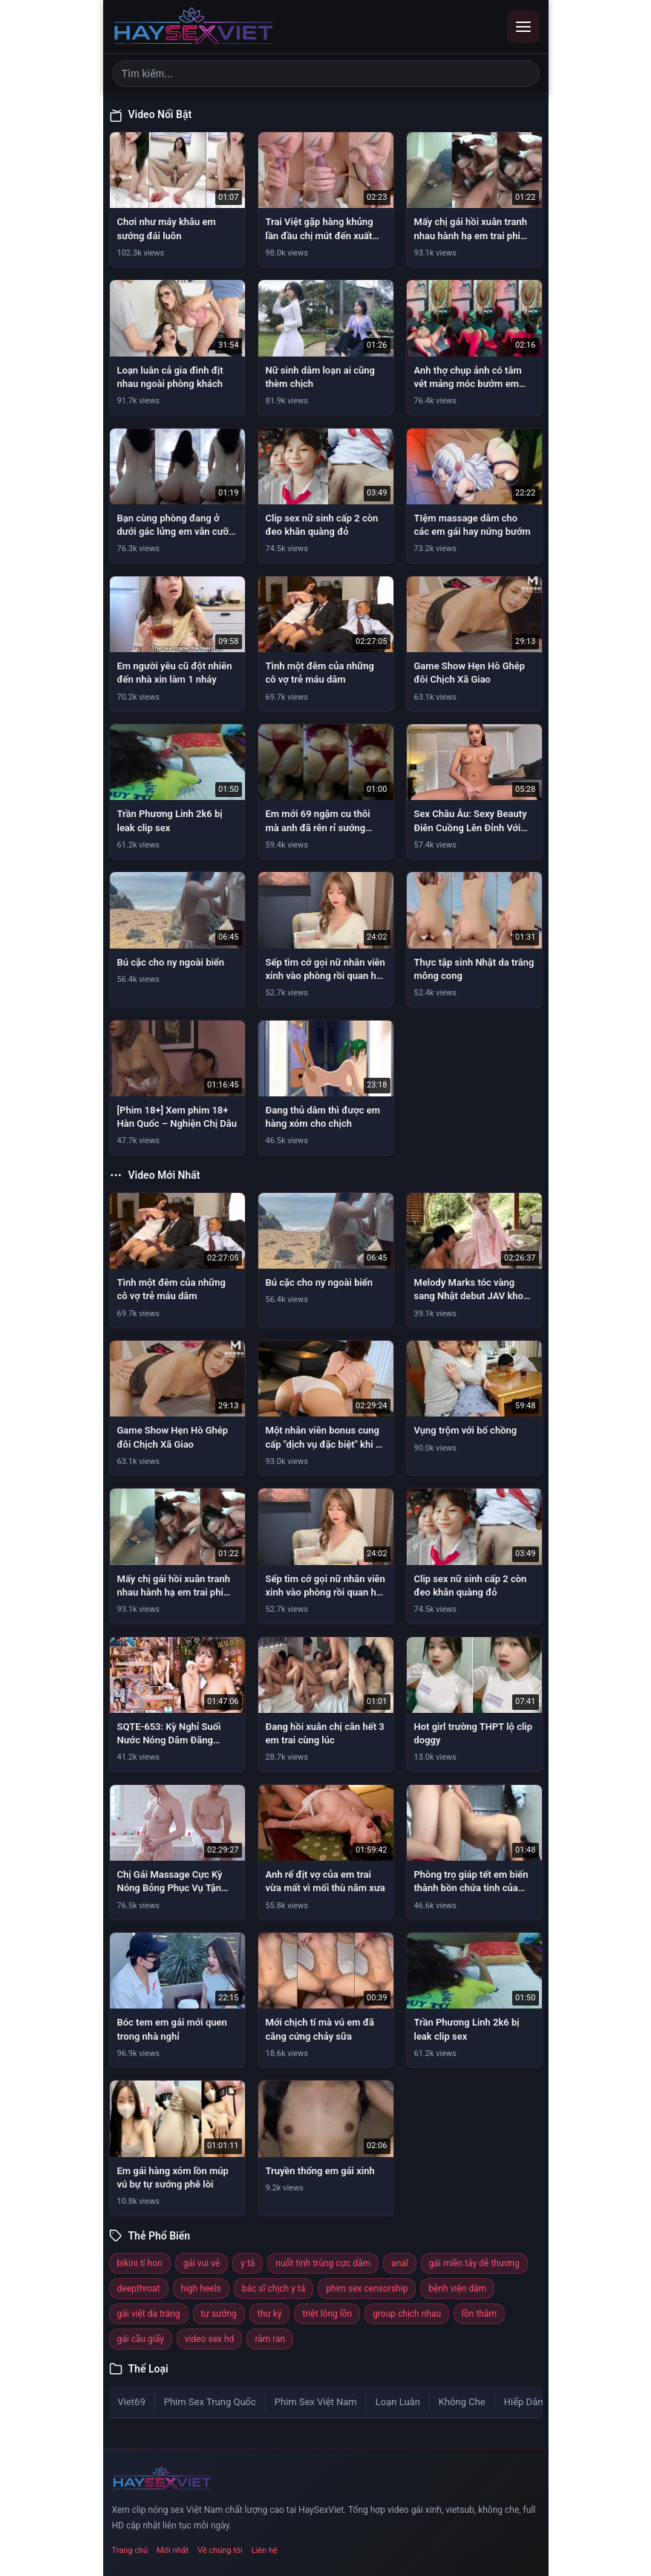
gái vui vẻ (201, 2263)
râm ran (270, 2339)
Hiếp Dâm (525, 2401)
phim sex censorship (367, 2288)
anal (399, 2263)
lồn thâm (479, 2314)
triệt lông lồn (327, 2314)
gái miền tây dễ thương (474, 2263)
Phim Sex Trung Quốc (210, 2401)
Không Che (462, 2401)
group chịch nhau (407, 2314)
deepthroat (138, 2288)
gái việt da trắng (148, 2314)
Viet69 (131, 2401)
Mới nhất (173, 2550)
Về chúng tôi (220, 2550)
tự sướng (219, 2314)
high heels (201, 2288)
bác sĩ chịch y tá (273, 2288)
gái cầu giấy (140, 2339)
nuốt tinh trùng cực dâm (322, 2263)
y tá (248, 2263)
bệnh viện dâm (457, 2288)
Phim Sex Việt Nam (316, 2401)
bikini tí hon (140, 2263)
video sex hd (210, 2339)
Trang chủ (130, 2550)
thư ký (270, 2314)
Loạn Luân (398, 2401)
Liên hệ (265, 2550)
